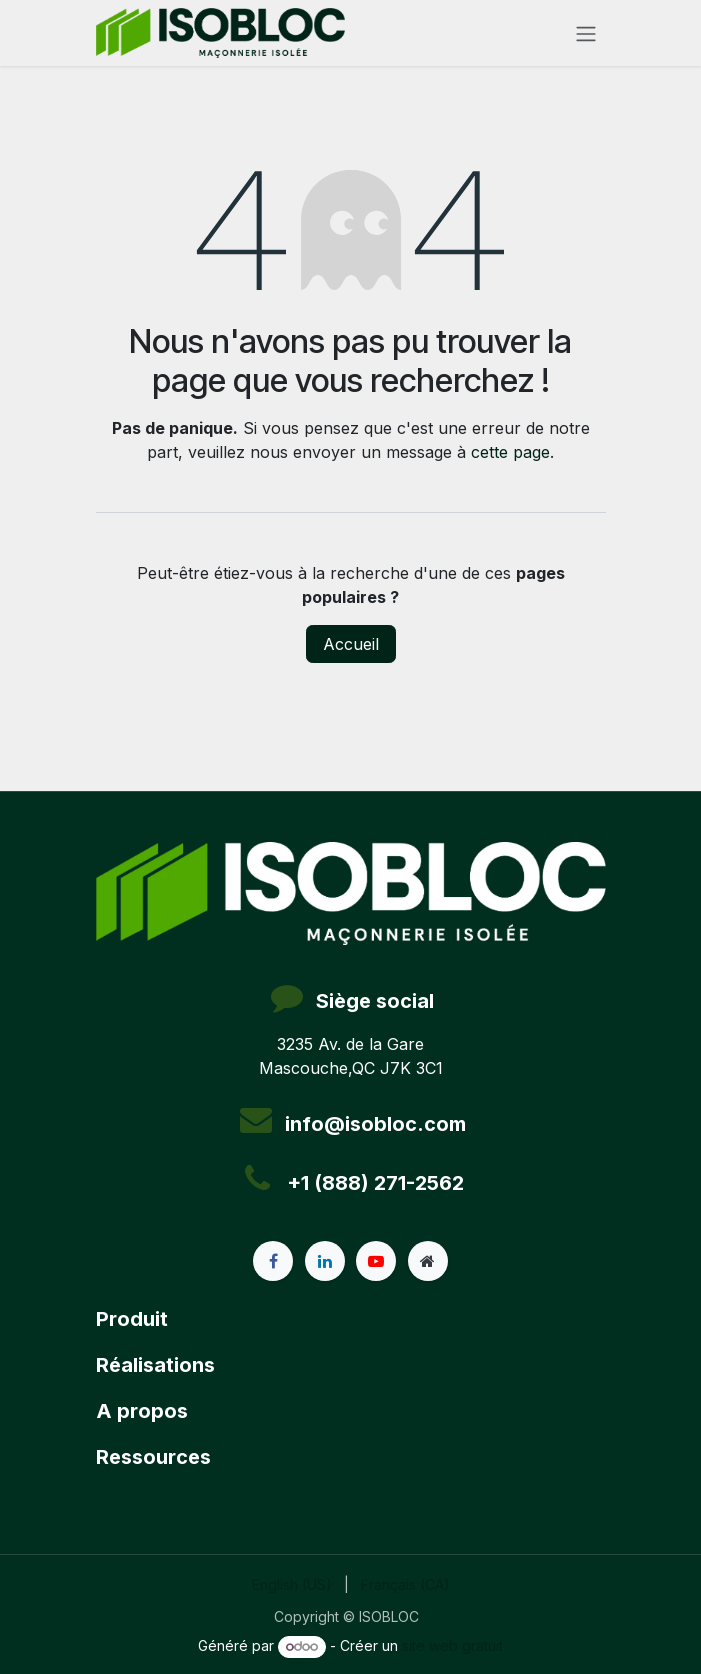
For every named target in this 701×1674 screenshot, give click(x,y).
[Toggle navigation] (586, 33)
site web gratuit (452, 1645)
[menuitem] (292, 1584)
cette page (510, 452)
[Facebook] (273, 1261)
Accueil (351, 644)
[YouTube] (376, 1261)
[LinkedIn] (325, 1261)
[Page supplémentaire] (428, 1261)
